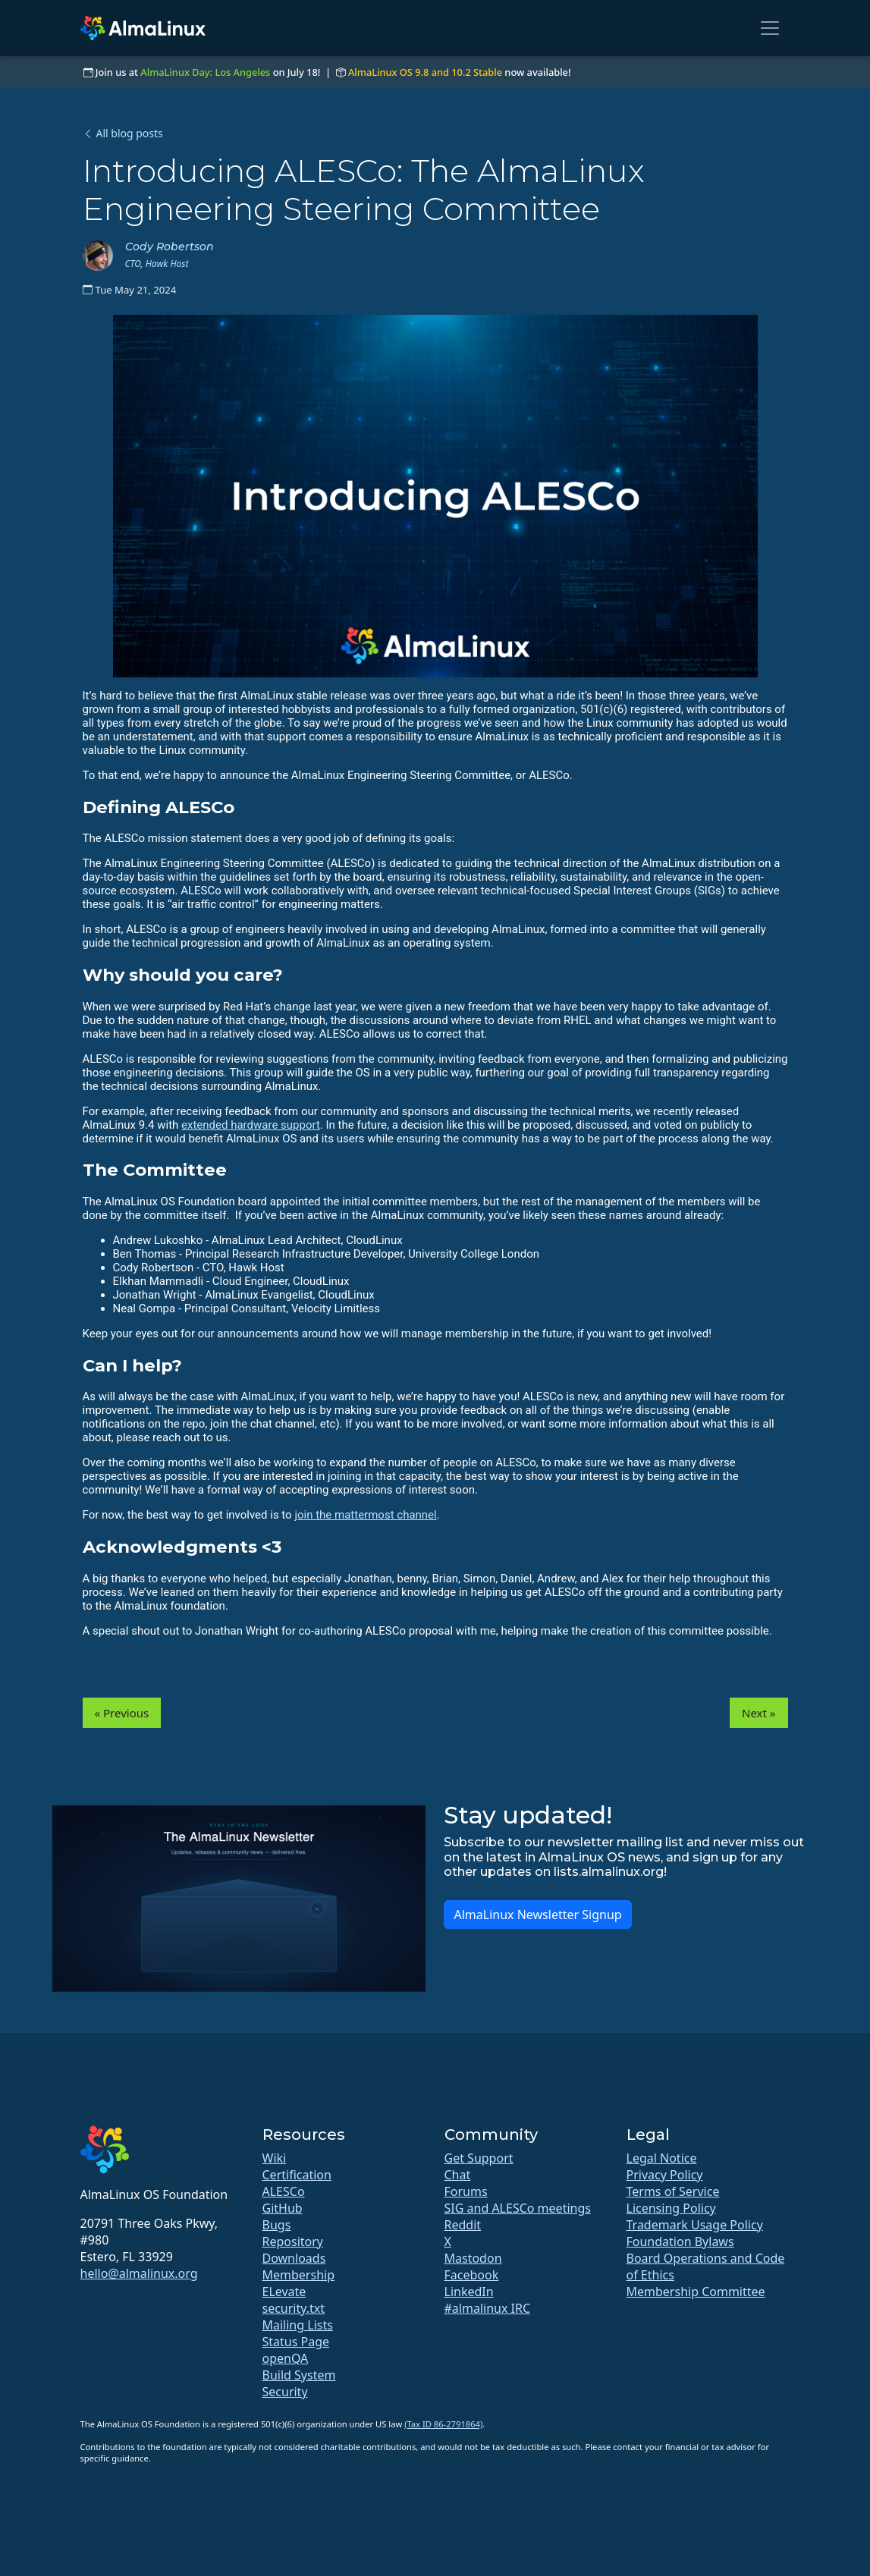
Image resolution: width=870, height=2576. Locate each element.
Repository (293, 2241)
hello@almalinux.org (139, 2273)
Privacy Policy (665, 2174)
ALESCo (283, 2191)
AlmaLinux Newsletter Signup (537, 1914)
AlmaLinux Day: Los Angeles (205, 72)
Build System (299, 2375)
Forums (466, 2191)
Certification (296, 2174)
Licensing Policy (671, 2208)
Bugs (276, 2224)
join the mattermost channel (365, 1515)
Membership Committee (696, 2291)
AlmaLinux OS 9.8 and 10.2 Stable (425, 72)
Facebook (471, 2275)
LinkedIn (469, 2291)
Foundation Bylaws (680, 2241)
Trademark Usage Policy (695, 2224)
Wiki (274, 2158)
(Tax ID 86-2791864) (443, 2424)
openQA (285, 2358)
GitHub (282, 2208)
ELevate (284, 2291)
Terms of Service (673, 2191)
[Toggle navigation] (769, 28)
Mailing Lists (297, 2325)
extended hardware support (250, 1125)
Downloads (294, 2258)
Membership (298, 2275)
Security (285, 2391)
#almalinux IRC (487, 2308)
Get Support (479, 2158)
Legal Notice (662, 2158)
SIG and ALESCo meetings (517, 2208)
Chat (457, 2174)
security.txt (293, 2308)
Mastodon (473, 2258)
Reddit (463, 2224)
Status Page (296, 2341)
